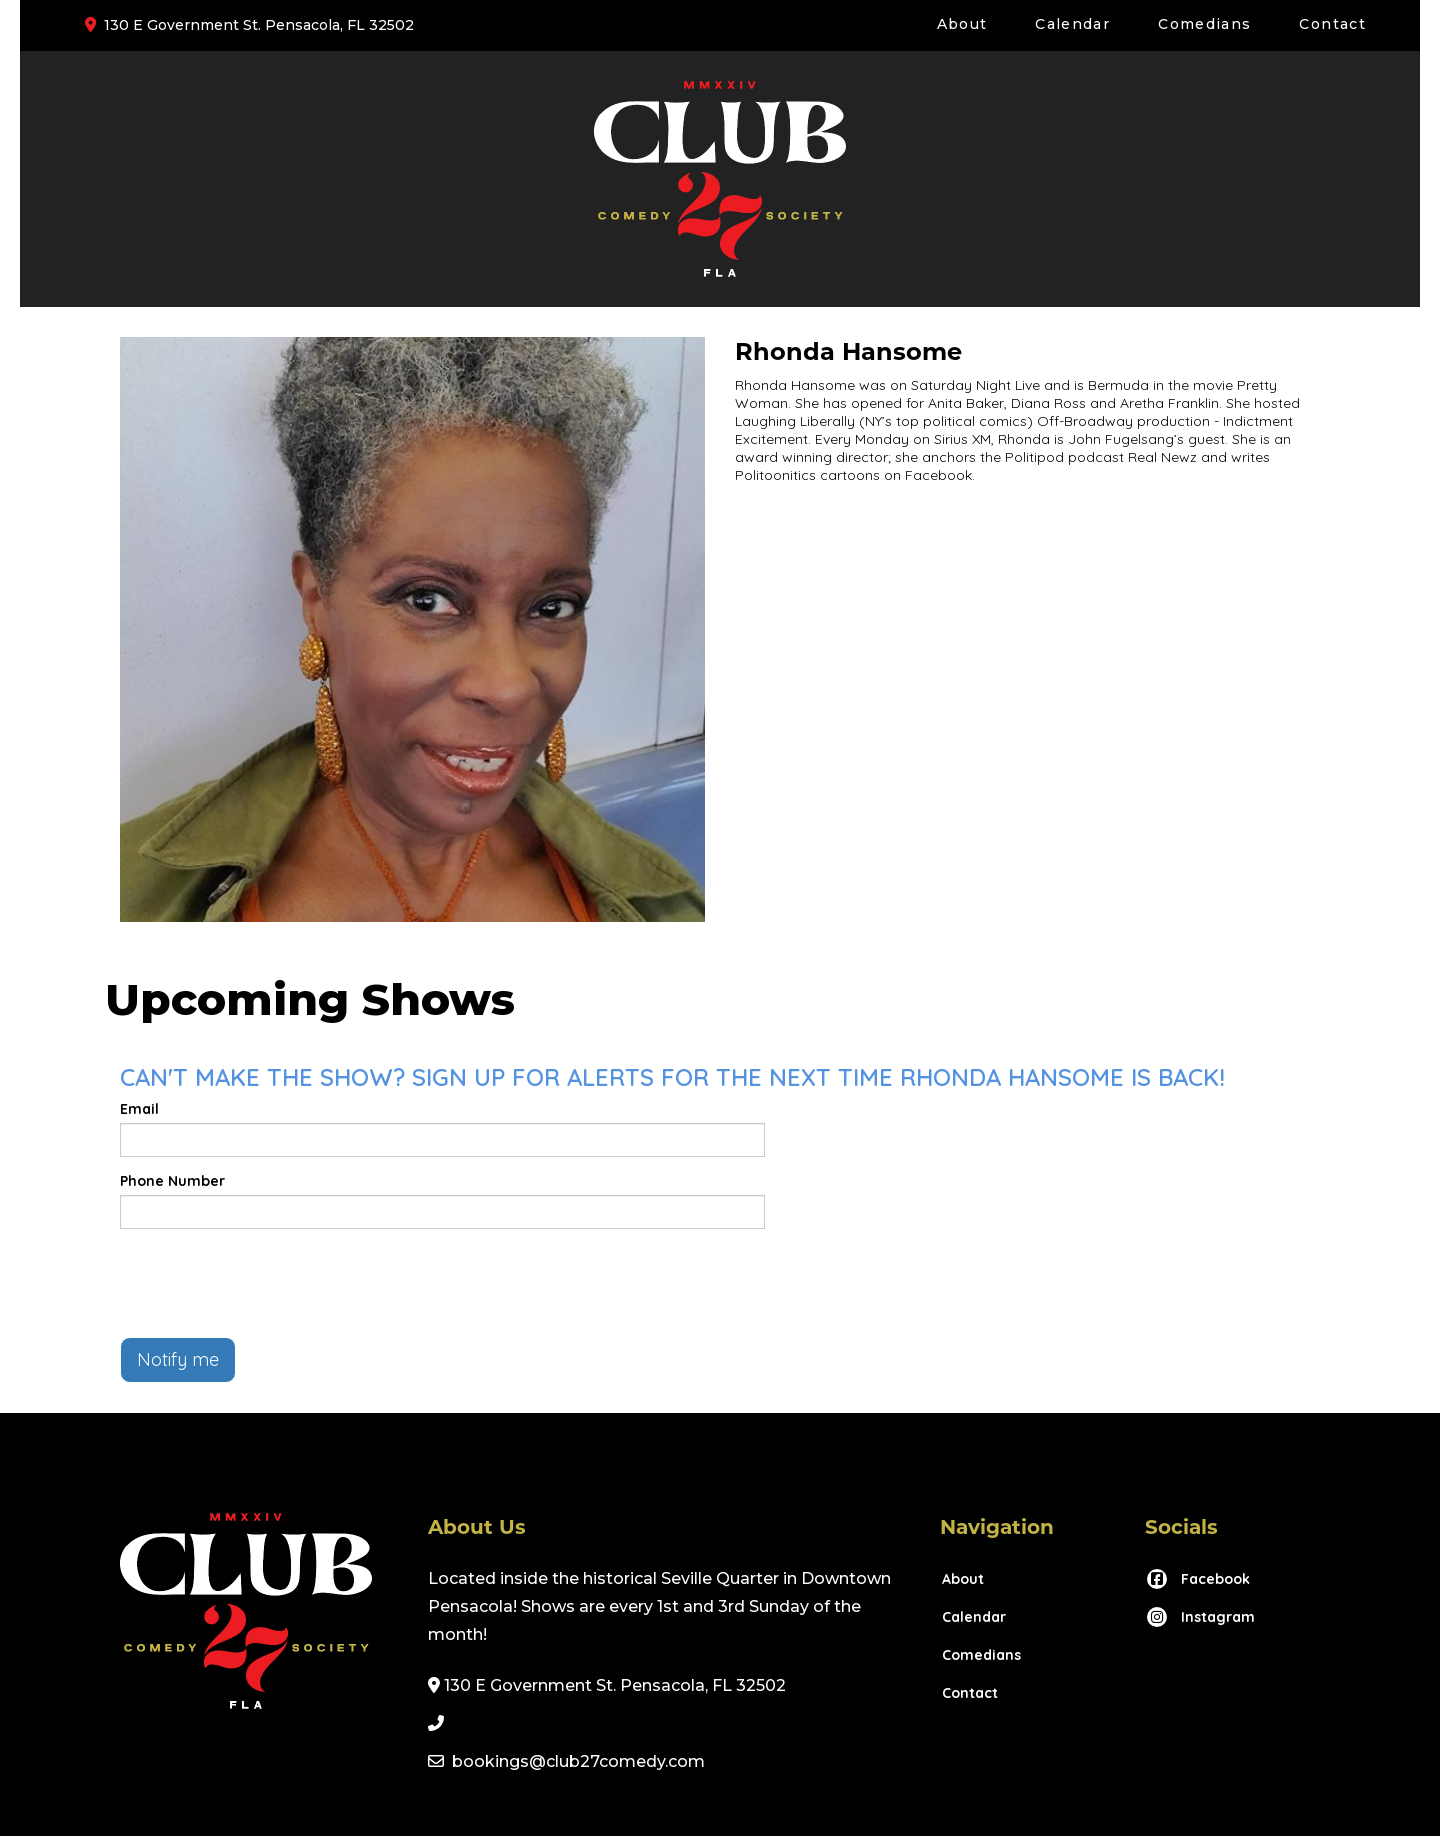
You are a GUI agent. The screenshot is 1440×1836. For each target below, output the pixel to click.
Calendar (1072, 24)
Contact (1332, 24)
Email (139, 1109)
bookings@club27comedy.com (578, 1761)
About (962, 24)
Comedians (1204, 24)
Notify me (178, 1359)
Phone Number (172, 1181)
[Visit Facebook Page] (1197, 1579)
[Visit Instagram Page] (1200, 1617)
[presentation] (272, 1283)
